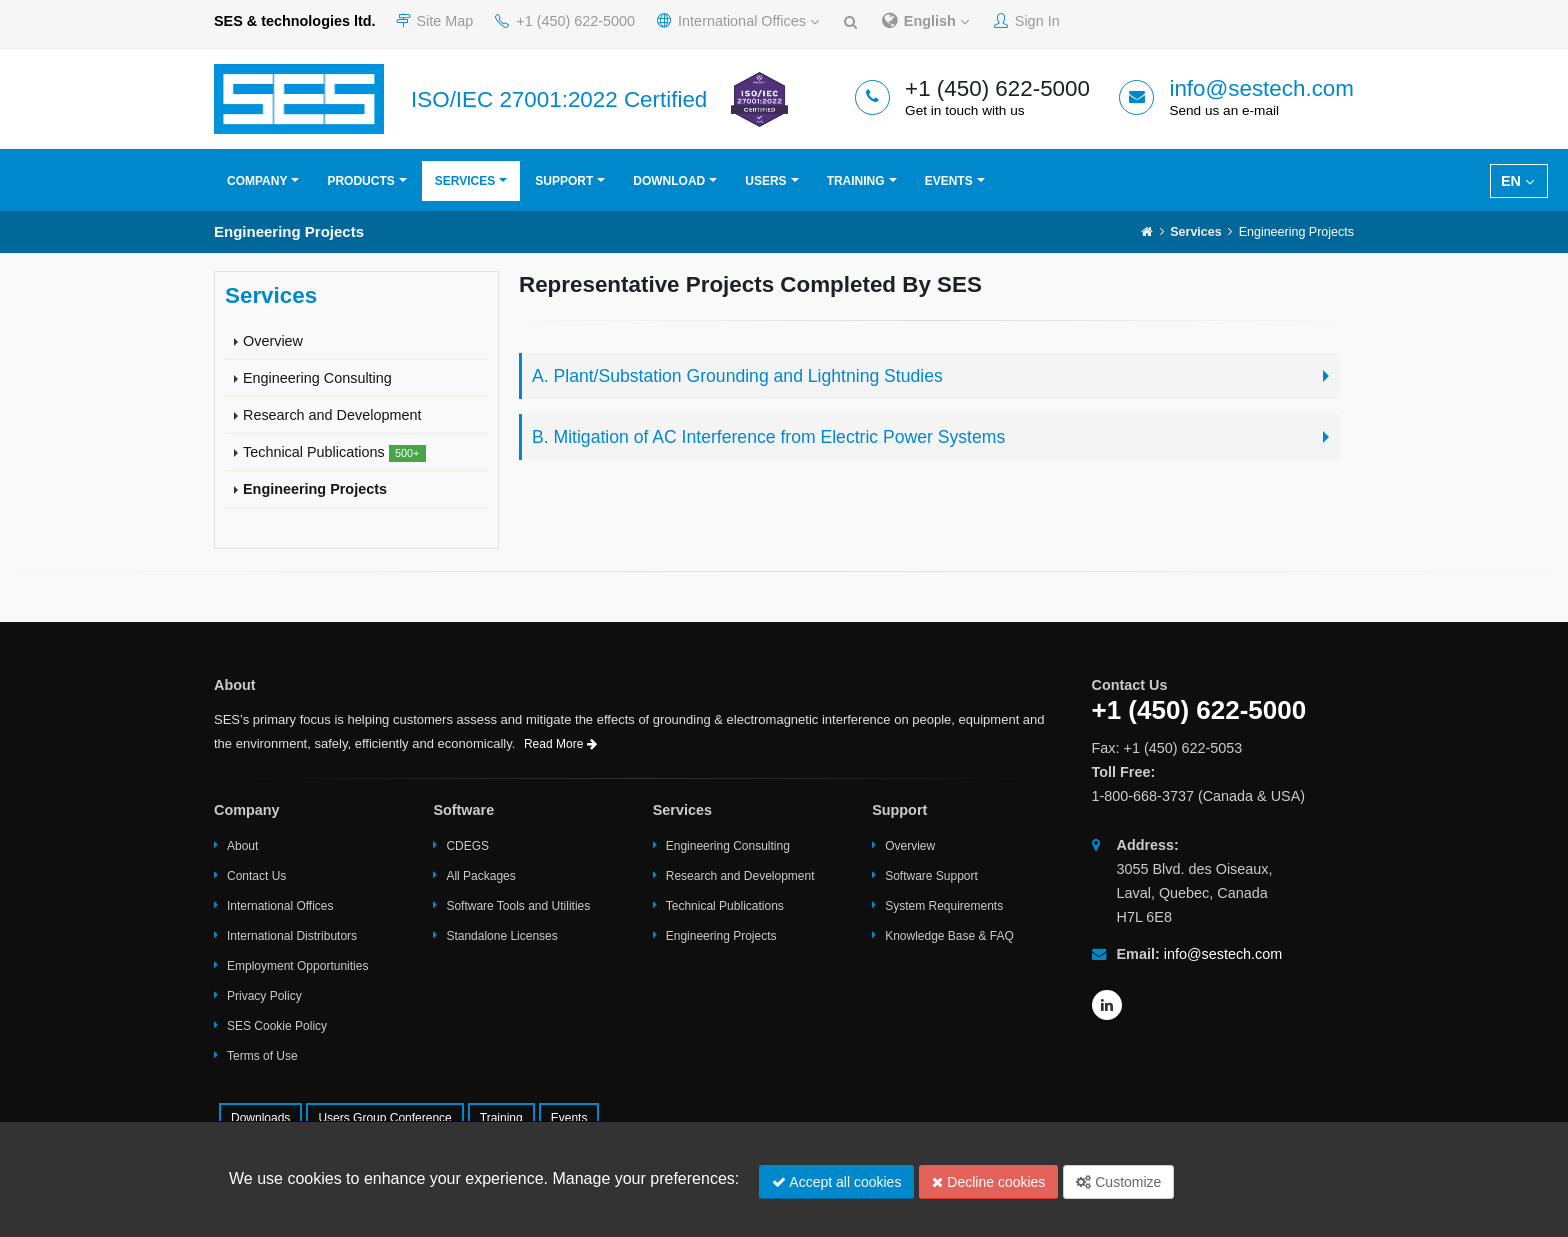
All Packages (480, 876)
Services (465, 181)
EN (1517, 181)
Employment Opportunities (297, 966)
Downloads (260, 1118)
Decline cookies (988, 1182)
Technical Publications (334, 453)
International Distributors (292, 936)
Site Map (435, 21)
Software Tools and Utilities (518, 906)
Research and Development (332, 415)
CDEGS (467, 846)
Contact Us (256, 876)
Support (564, 181)
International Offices (738, 21)
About (242, 846)
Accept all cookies (836, 1182)
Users (765, 181)
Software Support (931, 876)
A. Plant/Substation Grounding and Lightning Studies (737, 376)
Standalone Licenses (501, 936)
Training (856, 181)
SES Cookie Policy (277, 1026)
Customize (1118, 1182)
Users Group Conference (384, 1118)
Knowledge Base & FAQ (949, 936)
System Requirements (944, 906)
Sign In (1027, 21)
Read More (560, 744)
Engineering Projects (315, 489)
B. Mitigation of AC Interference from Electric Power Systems (768, 437)
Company (257, 181)
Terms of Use (262, 1056)
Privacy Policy (264, 996)
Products (360, 181)
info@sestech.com (1261, 88)
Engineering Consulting (317, 378)
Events (949, 181)
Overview (273, 341)
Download (669, 181)
